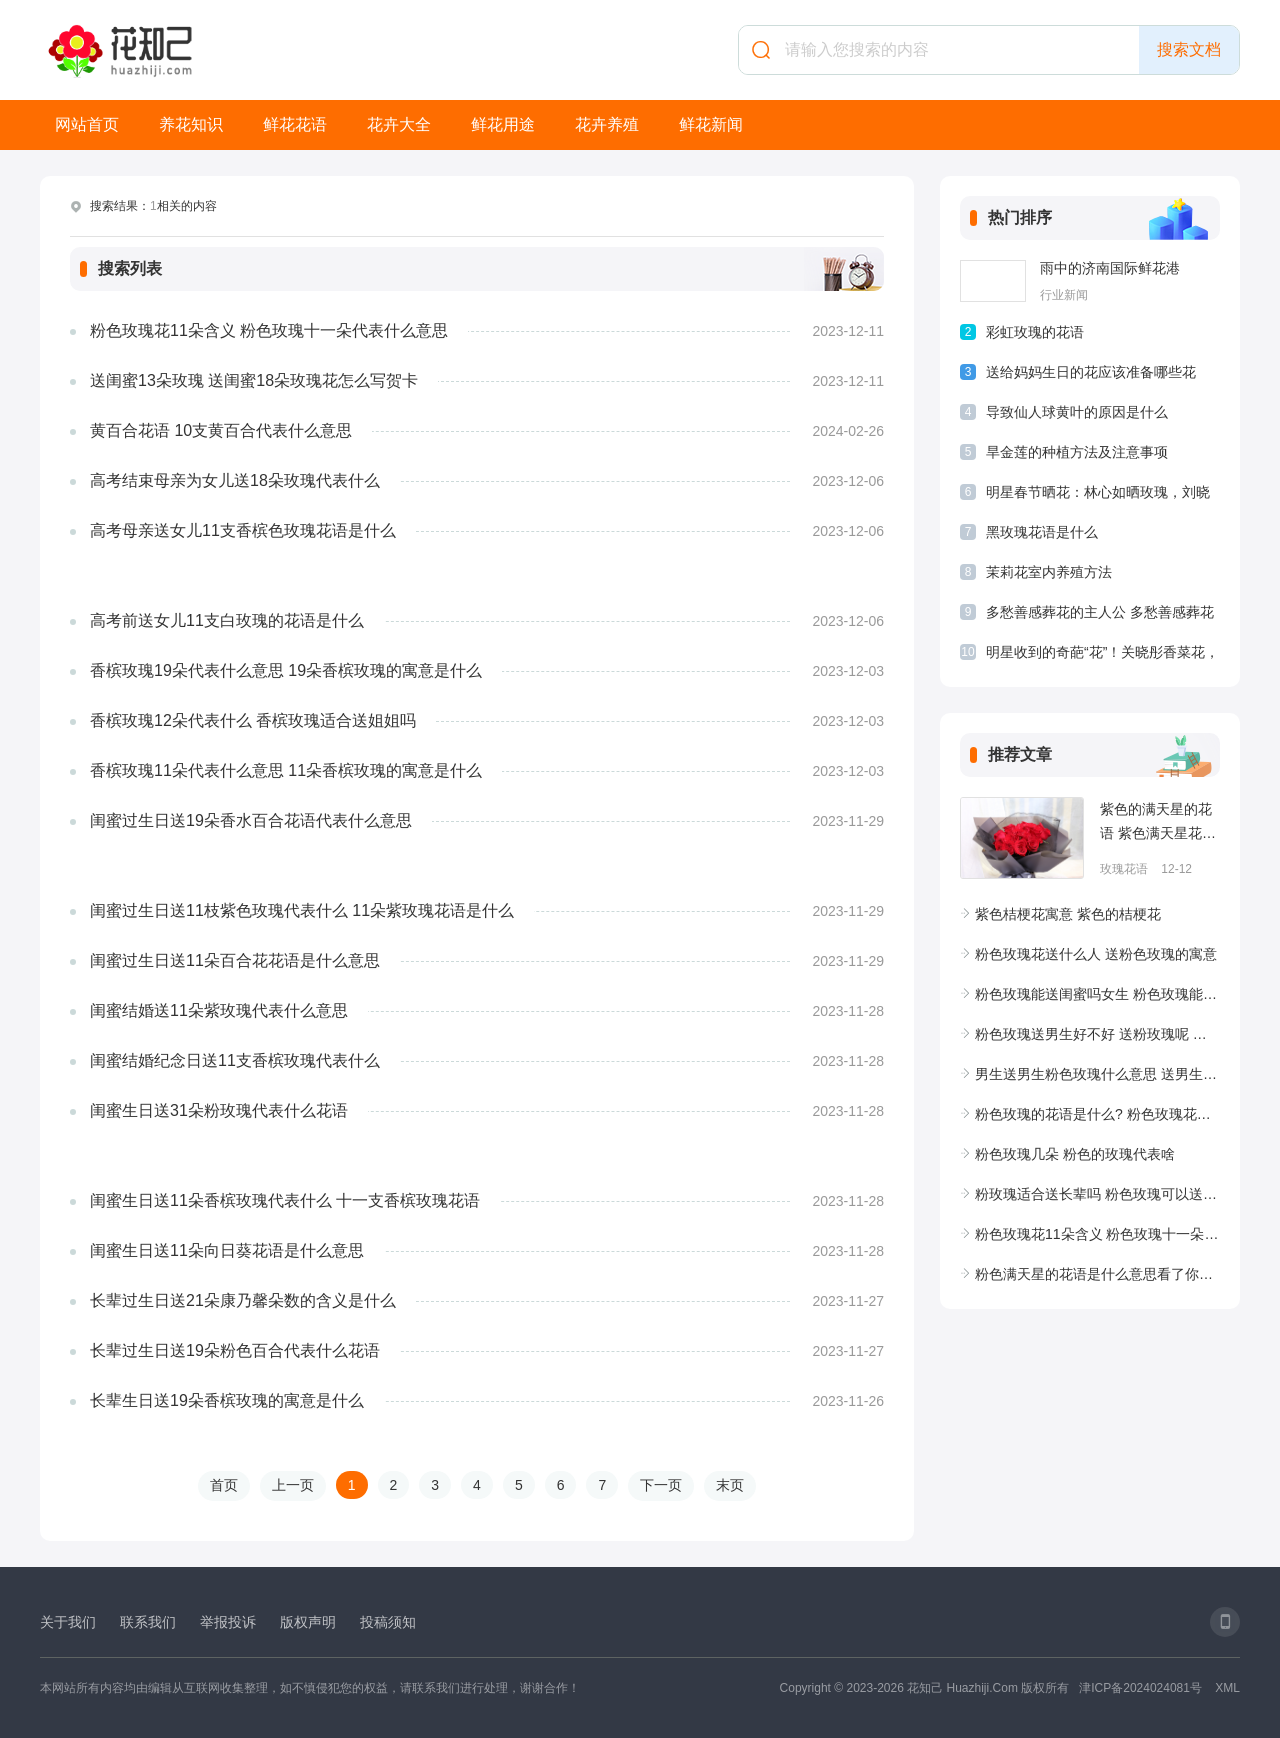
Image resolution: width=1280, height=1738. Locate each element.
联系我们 (148, 1622)
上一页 (293, 1485)
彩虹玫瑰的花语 (1035, 332)
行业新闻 (1064, 295)
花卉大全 (399, 124)
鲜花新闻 (711, 124)
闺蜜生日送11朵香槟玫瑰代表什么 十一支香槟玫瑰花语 (285, 1200)
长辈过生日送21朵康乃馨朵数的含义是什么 (243, 1300)
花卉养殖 (607, 124)
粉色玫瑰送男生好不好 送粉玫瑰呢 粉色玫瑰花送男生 (1097, 1034)
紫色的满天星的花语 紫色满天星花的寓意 (1158, 823)
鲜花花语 (295, 124)
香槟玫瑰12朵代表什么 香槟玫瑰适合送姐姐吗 (253, 720)
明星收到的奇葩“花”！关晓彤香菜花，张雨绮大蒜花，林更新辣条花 (1102, 655)
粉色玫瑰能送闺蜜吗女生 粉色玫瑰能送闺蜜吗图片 (1097, 994)
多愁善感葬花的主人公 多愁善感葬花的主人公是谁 (1100, 615)
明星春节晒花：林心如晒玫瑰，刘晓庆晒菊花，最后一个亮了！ (1098, 495)
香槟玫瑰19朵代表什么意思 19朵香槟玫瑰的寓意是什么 (286, 670)
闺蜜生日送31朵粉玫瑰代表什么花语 (219, 1110)
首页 (224, 1485)
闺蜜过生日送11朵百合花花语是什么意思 (235, 960)
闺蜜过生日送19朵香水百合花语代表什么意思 (251, 820)
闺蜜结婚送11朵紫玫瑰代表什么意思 (219, 1010)
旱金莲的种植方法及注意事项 (1077, 452)
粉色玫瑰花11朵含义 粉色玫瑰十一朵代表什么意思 (269, 330)
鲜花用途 (503, 124)
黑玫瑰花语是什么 (1042, 532)
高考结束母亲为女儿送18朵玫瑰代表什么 (235, 480)
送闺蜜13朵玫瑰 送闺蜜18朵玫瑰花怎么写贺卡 (254, 380)
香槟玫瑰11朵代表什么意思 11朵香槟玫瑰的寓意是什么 (286, 770)
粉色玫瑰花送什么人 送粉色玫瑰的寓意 (1096, 954)
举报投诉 (228, 1622)
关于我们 (68, 1622)
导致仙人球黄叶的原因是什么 (1077, 412)
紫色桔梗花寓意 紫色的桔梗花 (1068, 914)
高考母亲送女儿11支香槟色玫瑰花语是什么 (243, 530)
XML (1227, 1688)
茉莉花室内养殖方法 (1049, 572)
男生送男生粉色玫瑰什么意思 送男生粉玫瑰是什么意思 (1097, 1074)
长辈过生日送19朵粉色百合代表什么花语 (235, 1350)
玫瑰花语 (1124, 869)
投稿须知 (388, 1622)
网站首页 (87, 124)
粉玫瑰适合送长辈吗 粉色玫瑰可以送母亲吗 (1097, 1194)
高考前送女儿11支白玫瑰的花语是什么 (227, 620)
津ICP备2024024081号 (1140, 1688)
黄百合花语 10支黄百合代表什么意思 (221, 430)
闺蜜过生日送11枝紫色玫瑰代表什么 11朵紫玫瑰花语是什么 (302, 910)
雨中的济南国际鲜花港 (1110, 268)
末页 (730, 1485)
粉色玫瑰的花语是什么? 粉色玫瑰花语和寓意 (1097, 1114)
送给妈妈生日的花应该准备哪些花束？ (1091, 375)
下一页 (661, 1485)
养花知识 (191, 124)
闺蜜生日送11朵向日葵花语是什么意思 (227, 1250)
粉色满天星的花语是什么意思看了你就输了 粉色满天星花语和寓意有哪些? (1097, 1274)
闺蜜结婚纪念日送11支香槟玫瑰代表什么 (235, 1060)
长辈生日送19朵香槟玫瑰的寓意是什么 (227, 1400)
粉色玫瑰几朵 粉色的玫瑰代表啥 (1075, 1154)
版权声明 (308, 1622)
